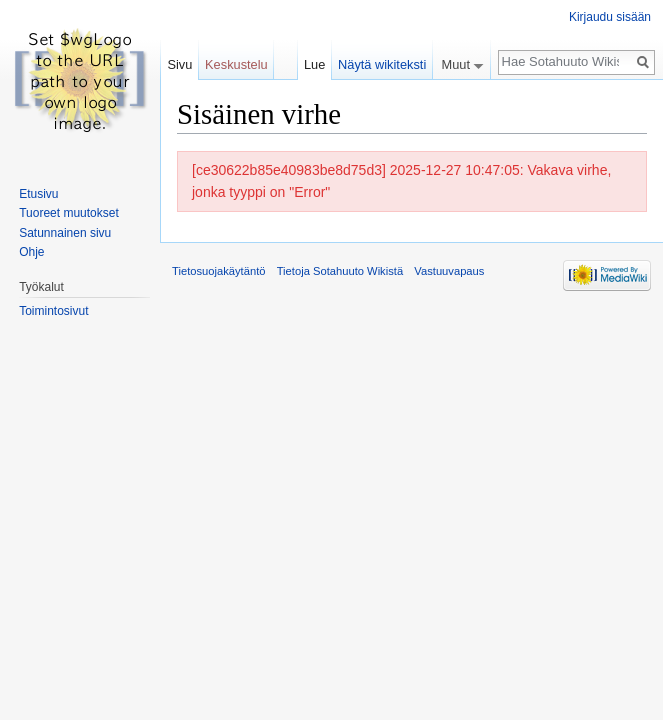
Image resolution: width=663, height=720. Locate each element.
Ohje (31, 252)
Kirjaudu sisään (610, 17)
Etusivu (38, 194)
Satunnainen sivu (65, 233)
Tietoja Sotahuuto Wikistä (340, 271)
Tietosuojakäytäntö (219, 271)
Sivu (179, 64)
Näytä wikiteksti (382, 64)
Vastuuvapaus (449, 271)
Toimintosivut (53, 311)
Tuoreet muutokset (69, 213)
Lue (314, 64)
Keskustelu (236, 64)
